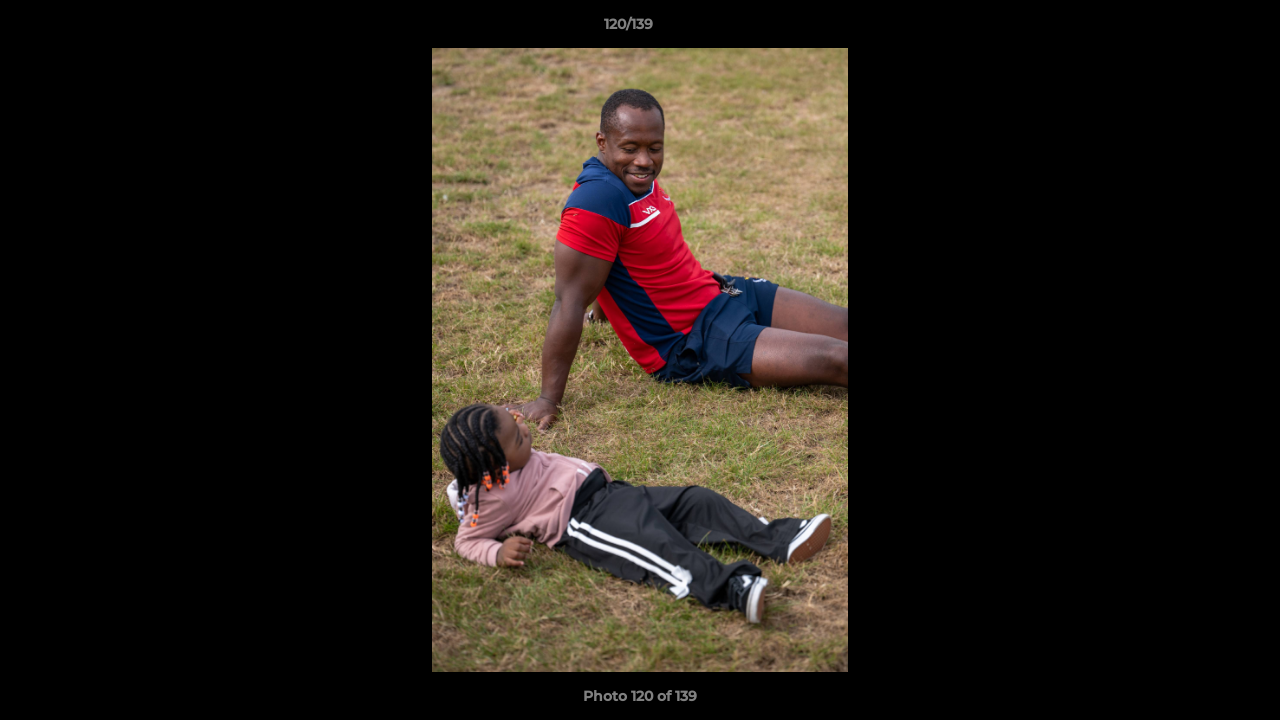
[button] (1196, 29)
